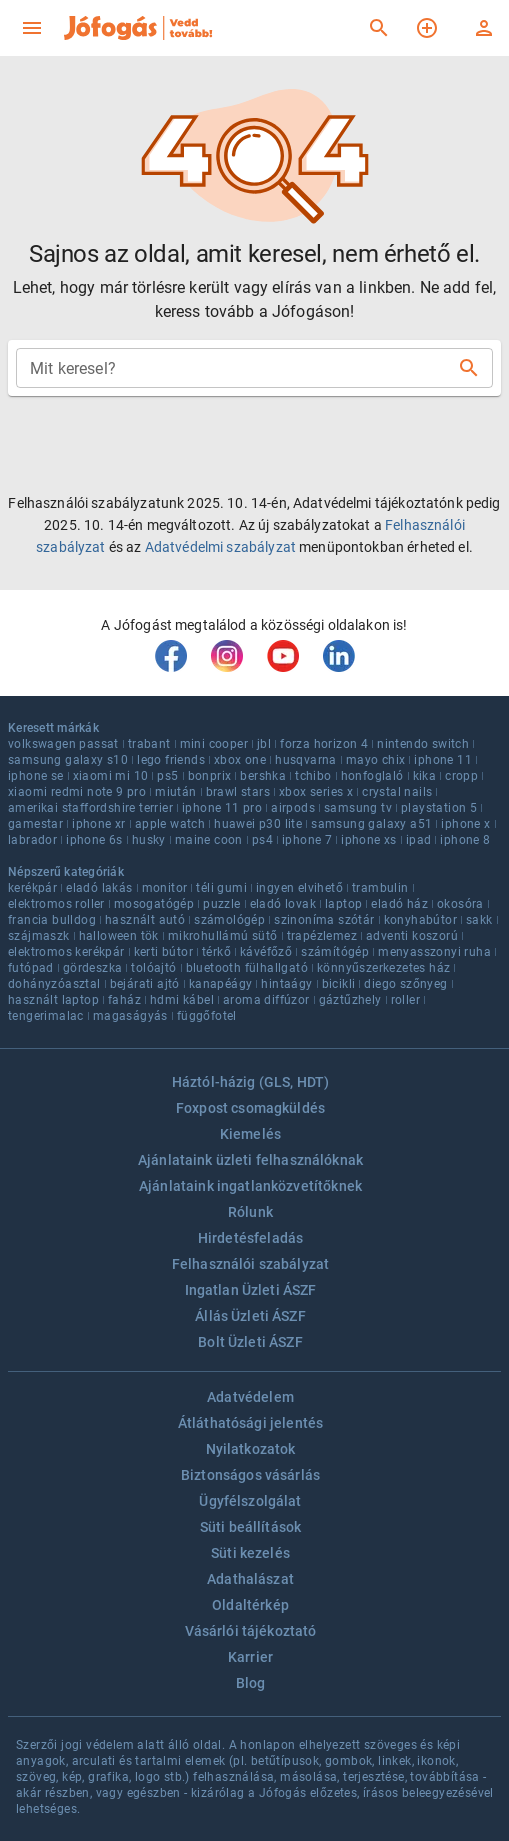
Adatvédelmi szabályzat (220, 547)
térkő (216, 952)
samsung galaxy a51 (371, 824)
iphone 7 (307, 840)
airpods (293, 808)
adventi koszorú (412, 936)
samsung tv (358, 808)
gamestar (35, 824)
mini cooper (214, 744)
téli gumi (221, 888)
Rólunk (250, 1212)
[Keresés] (379, 28)
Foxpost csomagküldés (250, 1108)
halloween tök (119, 936)
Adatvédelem (250, 1397)
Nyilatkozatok (251, 1449)
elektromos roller (56, 904)
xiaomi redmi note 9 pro (77, 792)
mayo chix (376, 760)
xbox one (240, 760)
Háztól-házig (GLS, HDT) (250, 1082)
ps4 (262, 840)
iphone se (36, 776)
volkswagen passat (63, 744)
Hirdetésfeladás (250, 1238)
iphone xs (369, 840)
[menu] (32, 28)
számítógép (335, 952)
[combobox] (238, 368)
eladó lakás (99, 888)
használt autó (145, 920)
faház (124, 1000)
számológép (229, 920)
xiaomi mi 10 (111, 776)
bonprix (210, 776)
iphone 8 (465, 840)
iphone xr (99, 824)
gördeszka (93, 968)
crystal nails (397, 792)
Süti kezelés (250, 1553)
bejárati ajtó (145, 984)
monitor (165, 888)
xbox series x (316, 792)
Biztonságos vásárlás (250, 1475)
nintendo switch (423, 744)
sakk (479, 920)
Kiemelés (250, 1134)
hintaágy (286, 984)
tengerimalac (46, 1016)
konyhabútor (420, 920)
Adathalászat (250, 1579)
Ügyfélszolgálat (250, 1501)
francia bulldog (52, 920)
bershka (263, 776)
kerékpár (32, 888)
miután (175, 792)
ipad (419, 840)
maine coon (209, 840)
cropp (461, 776)
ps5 (167, 776)
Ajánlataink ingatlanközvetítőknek (250, 1186)
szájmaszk (39, 936)
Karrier (250, 1657)
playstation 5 (439, 808)
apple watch (170, 824)
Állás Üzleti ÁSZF (250, 1316)
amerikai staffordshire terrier (90, 808)
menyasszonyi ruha (434, 952)
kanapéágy (221, 984)
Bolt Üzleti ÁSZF (250, 1342)
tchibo (313, 776)
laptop (343, 904)
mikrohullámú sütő (223, 936)
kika (425, 776)
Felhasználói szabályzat (250, 1264)
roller (405, 1000)
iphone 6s (94, 840)
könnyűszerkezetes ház (383, 968)
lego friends (171, 760)
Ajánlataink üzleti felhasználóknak (250, 1160)
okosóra (460, 904)
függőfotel (207, 1016)
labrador (32, 840)
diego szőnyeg (405, 984)
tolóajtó (153, 968)
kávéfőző (266, 952)
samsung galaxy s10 (68, 760)
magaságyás (130, 1016)
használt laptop (53, 1000)
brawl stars (238, 792)
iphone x (465, 824)
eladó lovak (283, 904)
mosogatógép (154, 904)
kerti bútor (163, 952)
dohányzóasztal (54, 984)
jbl (264, 744)
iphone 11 (443, 760)
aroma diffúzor (266, 1000)
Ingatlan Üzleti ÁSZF (251, 1290)
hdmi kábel (182, 1000)
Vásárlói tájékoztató (251, 1631)
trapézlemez (322, 936)
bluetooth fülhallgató (247, 968)
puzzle (221, 904)
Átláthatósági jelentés (250, 1423)
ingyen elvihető (299, 888)
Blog (251, 1683)
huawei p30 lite (258, 824)
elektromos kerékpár (66, 952)
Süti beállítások (250, 1527)
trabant (149, 744)
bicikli (339, 984)
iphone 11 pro (222, 808)
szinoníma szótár (324, 920)
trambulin (380, 888)
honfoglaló (372, 776)
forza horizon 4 (324, 744)
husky (149, 840)
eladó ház (399, 904)
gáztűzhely (350, 1000)
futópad (31, 968)
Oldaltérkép (250, 1605)
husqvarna (306, 760)
